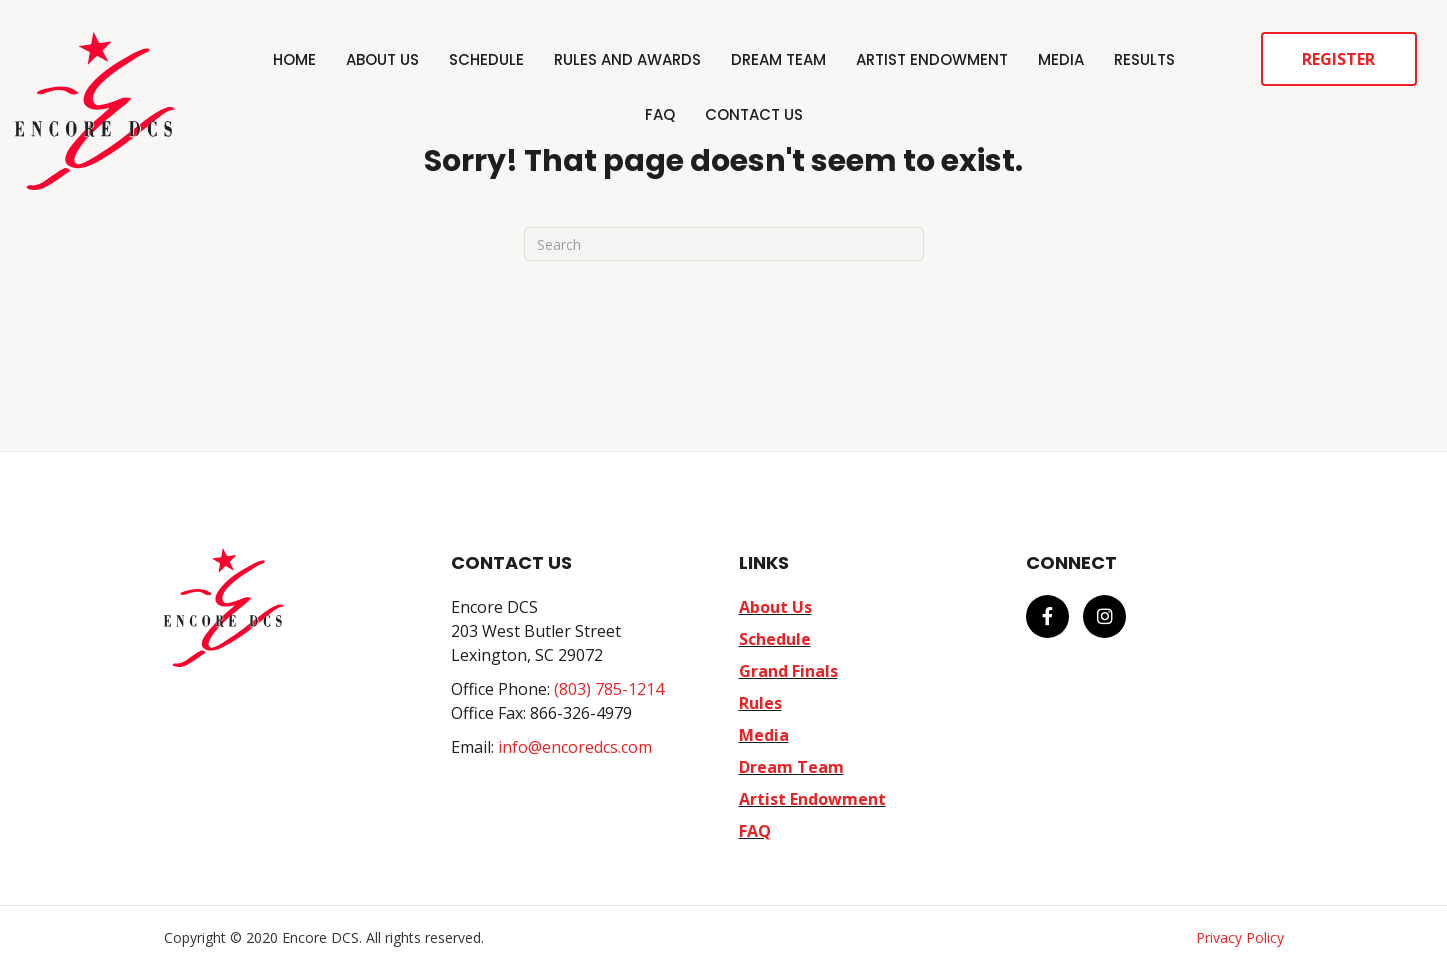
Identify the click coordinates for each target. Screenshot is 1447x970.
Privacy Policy (1240, 937)
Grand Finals (788, 671)
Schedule (486, 59)
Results (1144, 59)
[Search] (724, 244)
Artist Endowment (932, 59)
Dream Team (778, 59)
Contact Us (754, 114)
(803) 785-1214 (609, 689)
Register (1338, 59)
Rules (760, 703)
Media (1061, 59)
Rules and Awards (627, 59)
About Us (382, 59)
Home (294, 59)
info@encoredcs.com (575, 747)
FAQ (660, 114)
